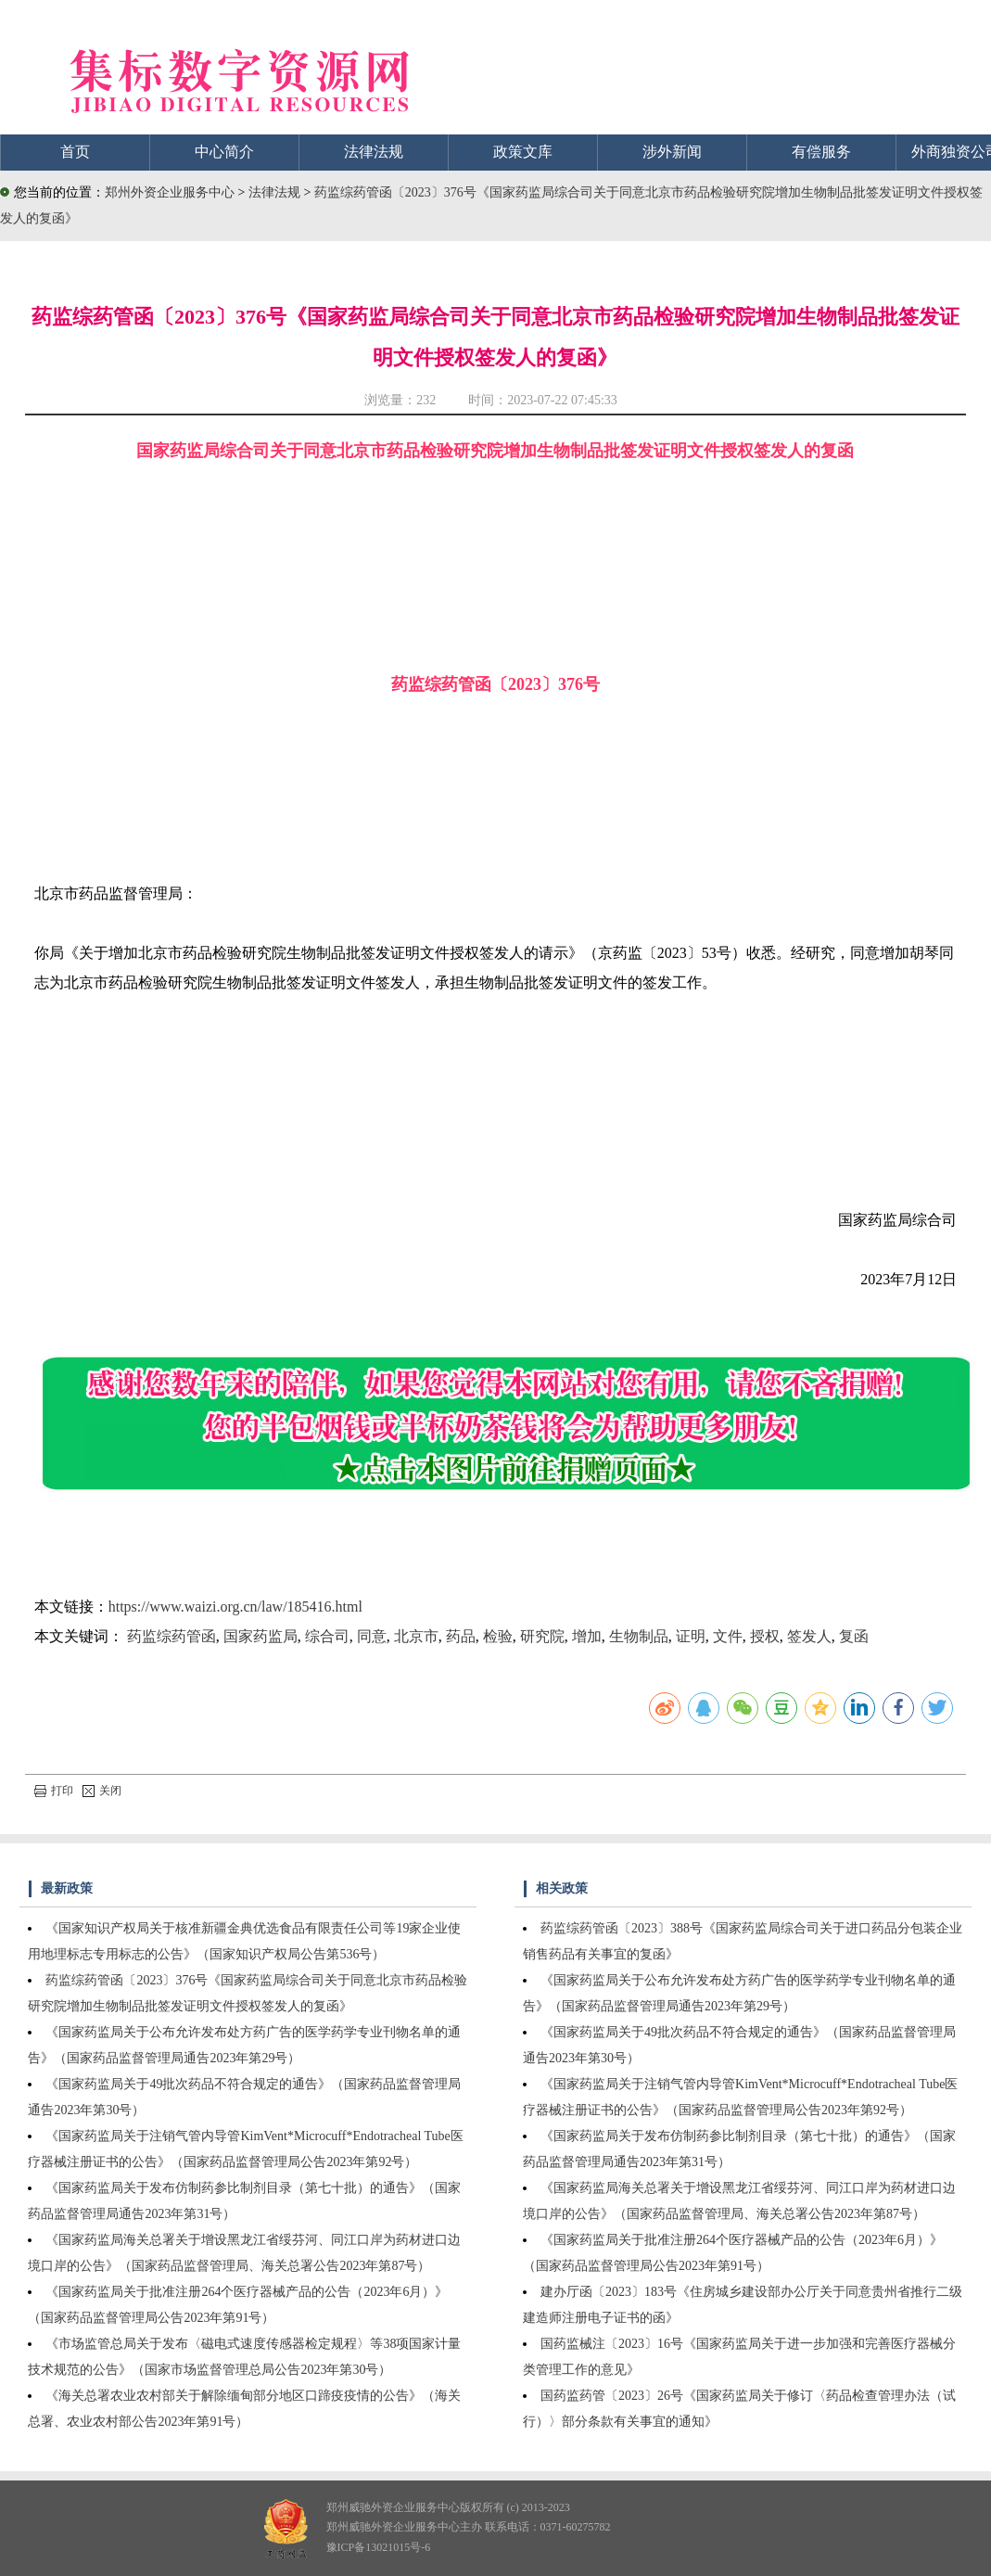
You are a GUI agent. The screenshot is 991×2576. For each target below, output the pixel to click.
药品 (461, 1636)
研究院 (542, 1636)
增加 (587, 1636)
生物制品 (638, 1636)
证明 (690, 1636)
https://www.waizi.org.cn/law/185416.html (235, 1606)
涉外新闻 (672, 151)
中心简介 (224, 151)
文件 (728, 1636)
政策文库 (523, 151)
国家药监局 (260, 1636)
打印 (53, 1790)
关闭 (102, 1790)
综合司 (327, 1636)
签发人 (809, 1636)
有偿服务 (821, 151)
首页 (75, 151)
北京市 (416, 1636)
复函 (854, 1636)
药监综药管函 (171, 1636)
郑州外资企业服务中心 (170, 192)
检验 (498, 1636)
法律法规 (373, 151)
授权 (765, 1636)
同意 (372, 1636)
